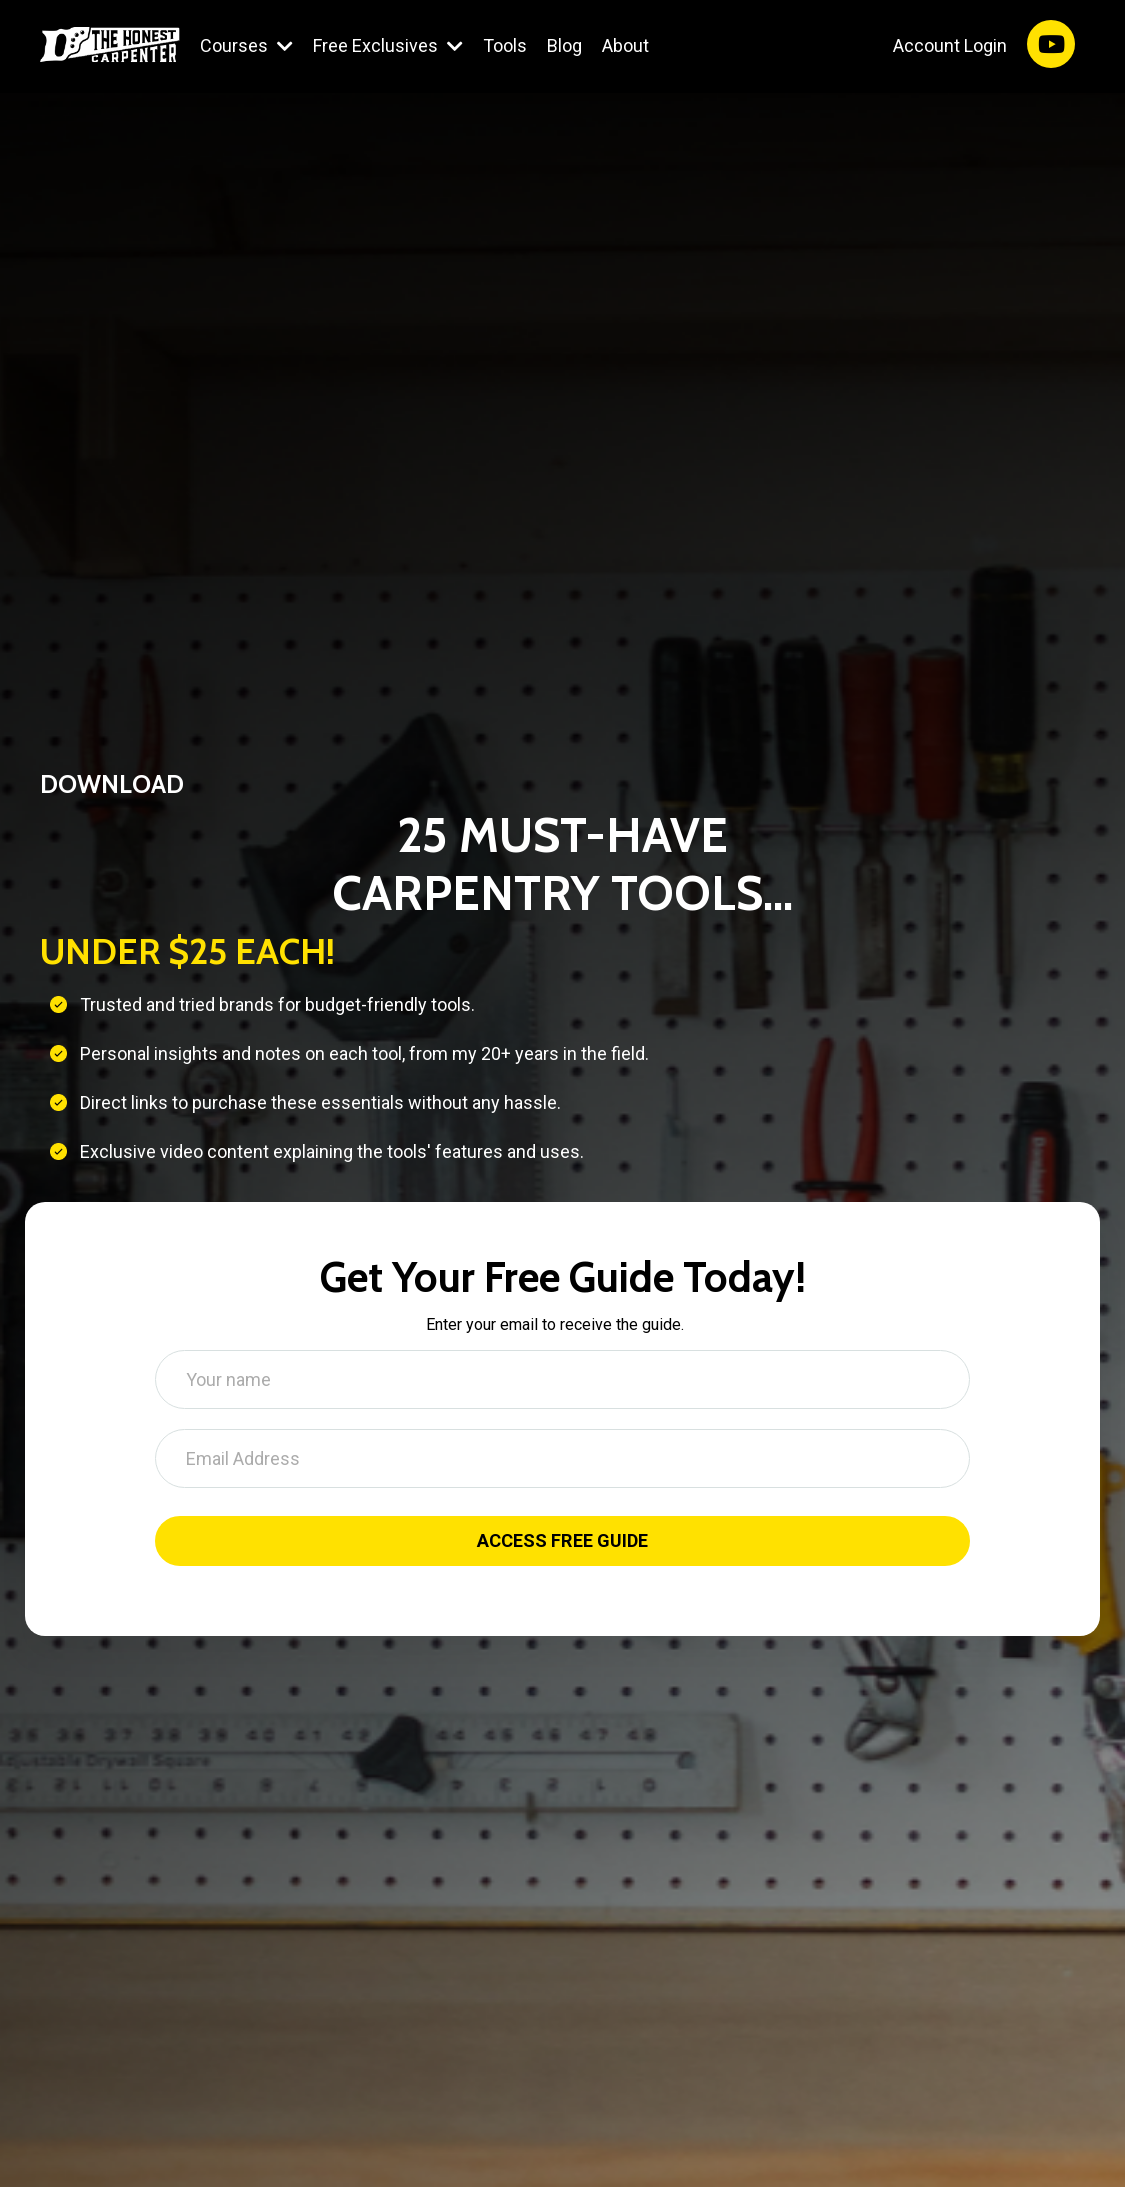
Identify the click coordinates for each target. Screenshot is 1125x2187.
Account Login (950, 45)
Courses (246, 45)
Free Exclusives (388, 45)
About (625, 45)
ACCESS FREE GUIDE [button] (562, 1541)
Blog (564, 45)
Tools (505, 45)
